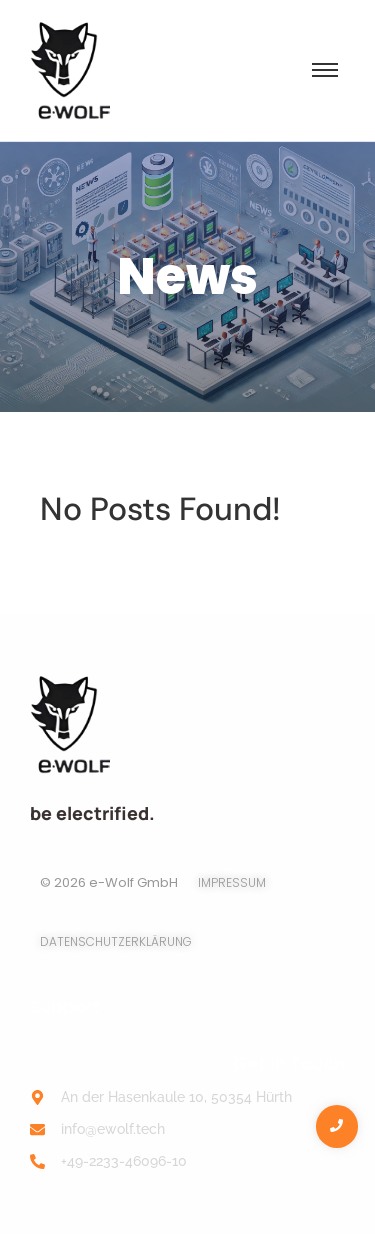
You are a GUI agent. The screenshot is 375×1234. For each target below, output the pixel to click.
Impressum (232, 882)
